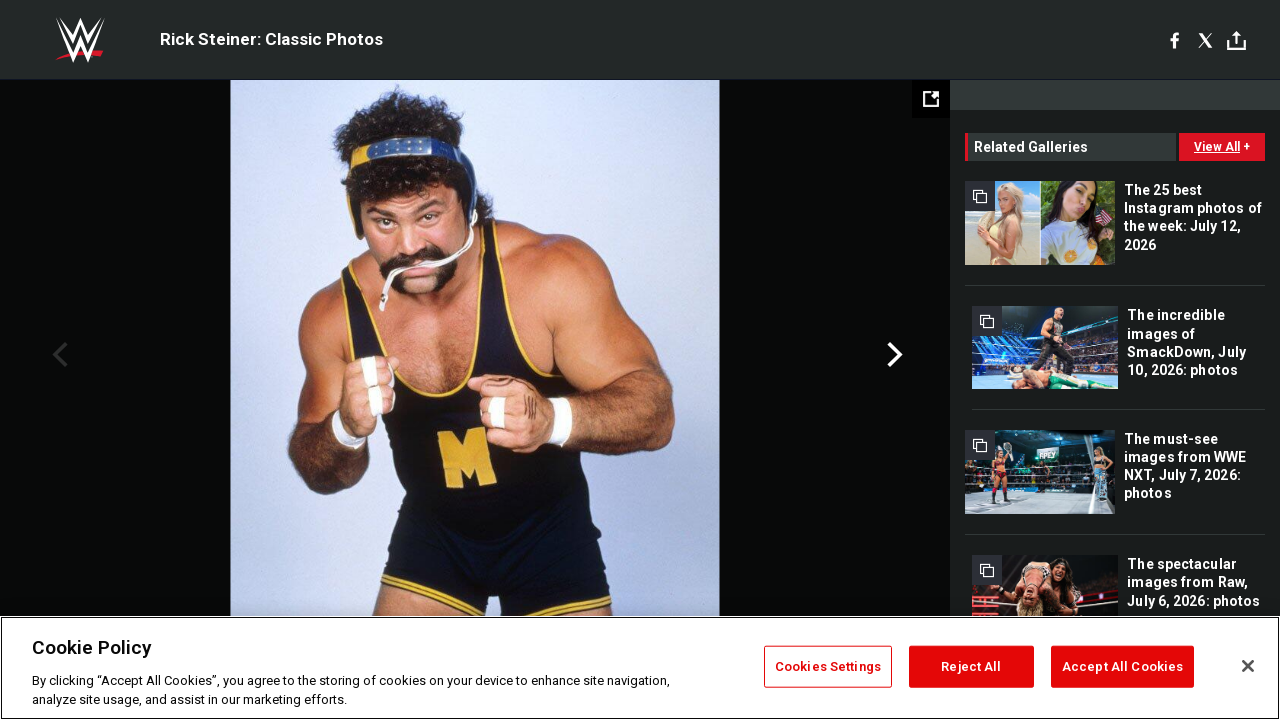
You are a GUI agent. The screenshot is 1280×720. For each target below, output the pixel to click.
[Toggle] (1236, 40)
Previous (57, 355)
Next (892, 355)
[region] (640, 668)
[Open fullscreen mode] (931, 99)
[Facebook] (1174, 40)
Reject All (971, 666)
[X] (1205, 40)
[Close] (1248, 666)
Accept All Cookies (1122, 666)
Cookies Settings (828, 666)
